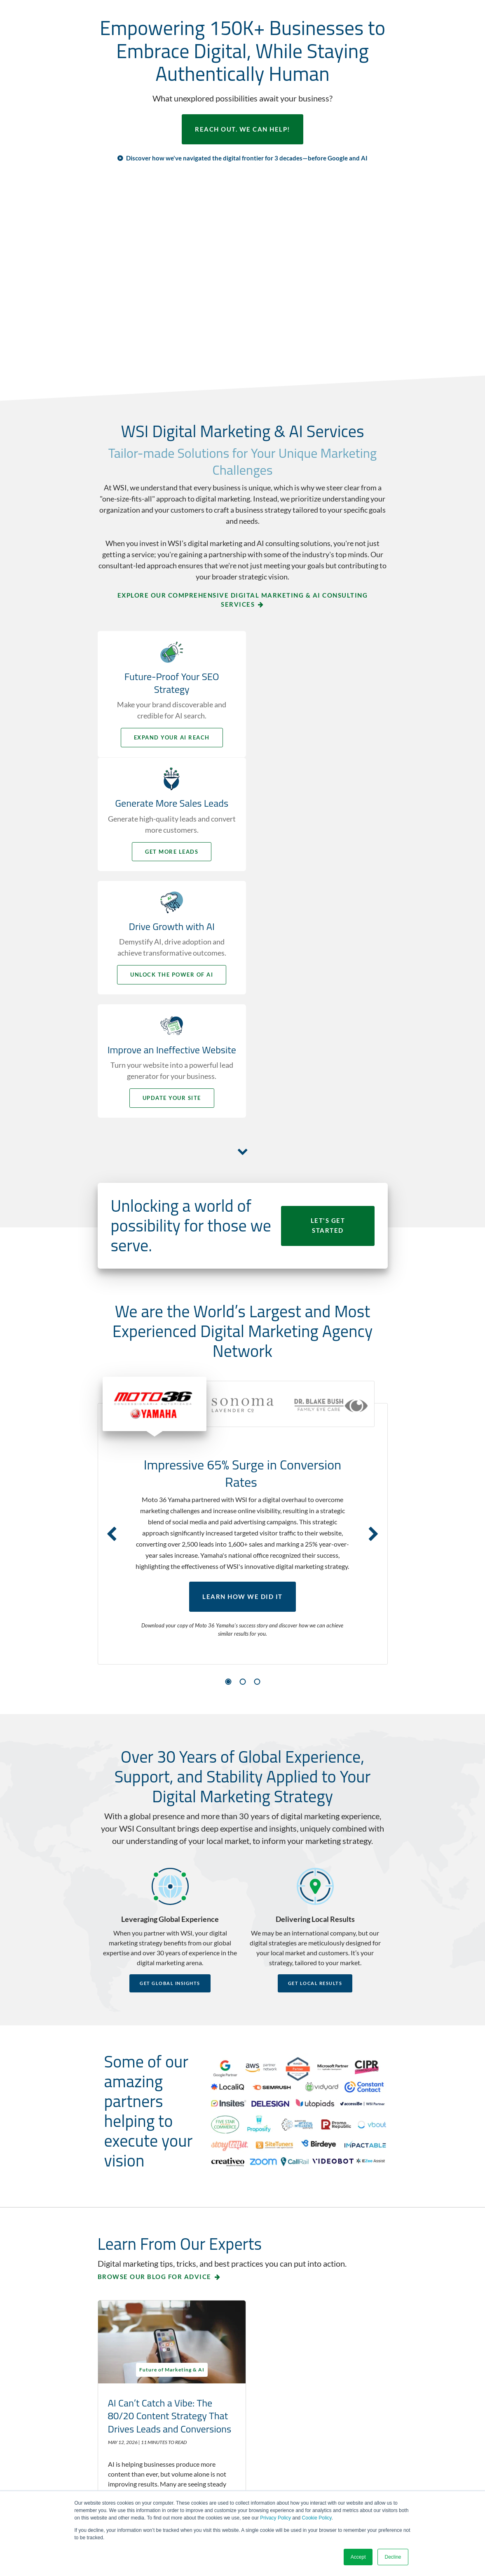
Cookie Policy (317, 2518)
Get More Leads (317, 738)
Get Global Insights (170, 1759)
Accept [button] (358, 2557)
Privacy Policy (275, 2518)
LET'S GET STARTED (328, 1001)
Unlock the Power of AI (167, 874)
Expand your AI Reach (168, 738)
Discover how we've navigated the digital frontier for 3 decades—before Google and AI (247, 158)
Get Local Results (315, 1759)
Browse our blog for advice (154, 2053)
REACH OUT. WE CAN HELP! (242, 129)
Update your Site (317, 874)
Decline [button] (392, 2557)
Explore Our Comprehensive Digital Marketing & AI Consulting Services (242, 600)
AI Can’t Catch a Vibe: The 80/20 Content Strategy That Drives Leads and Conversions (160, 2194)
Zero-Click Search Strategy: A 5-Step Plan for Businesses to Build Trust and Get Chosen (314, 2194)
